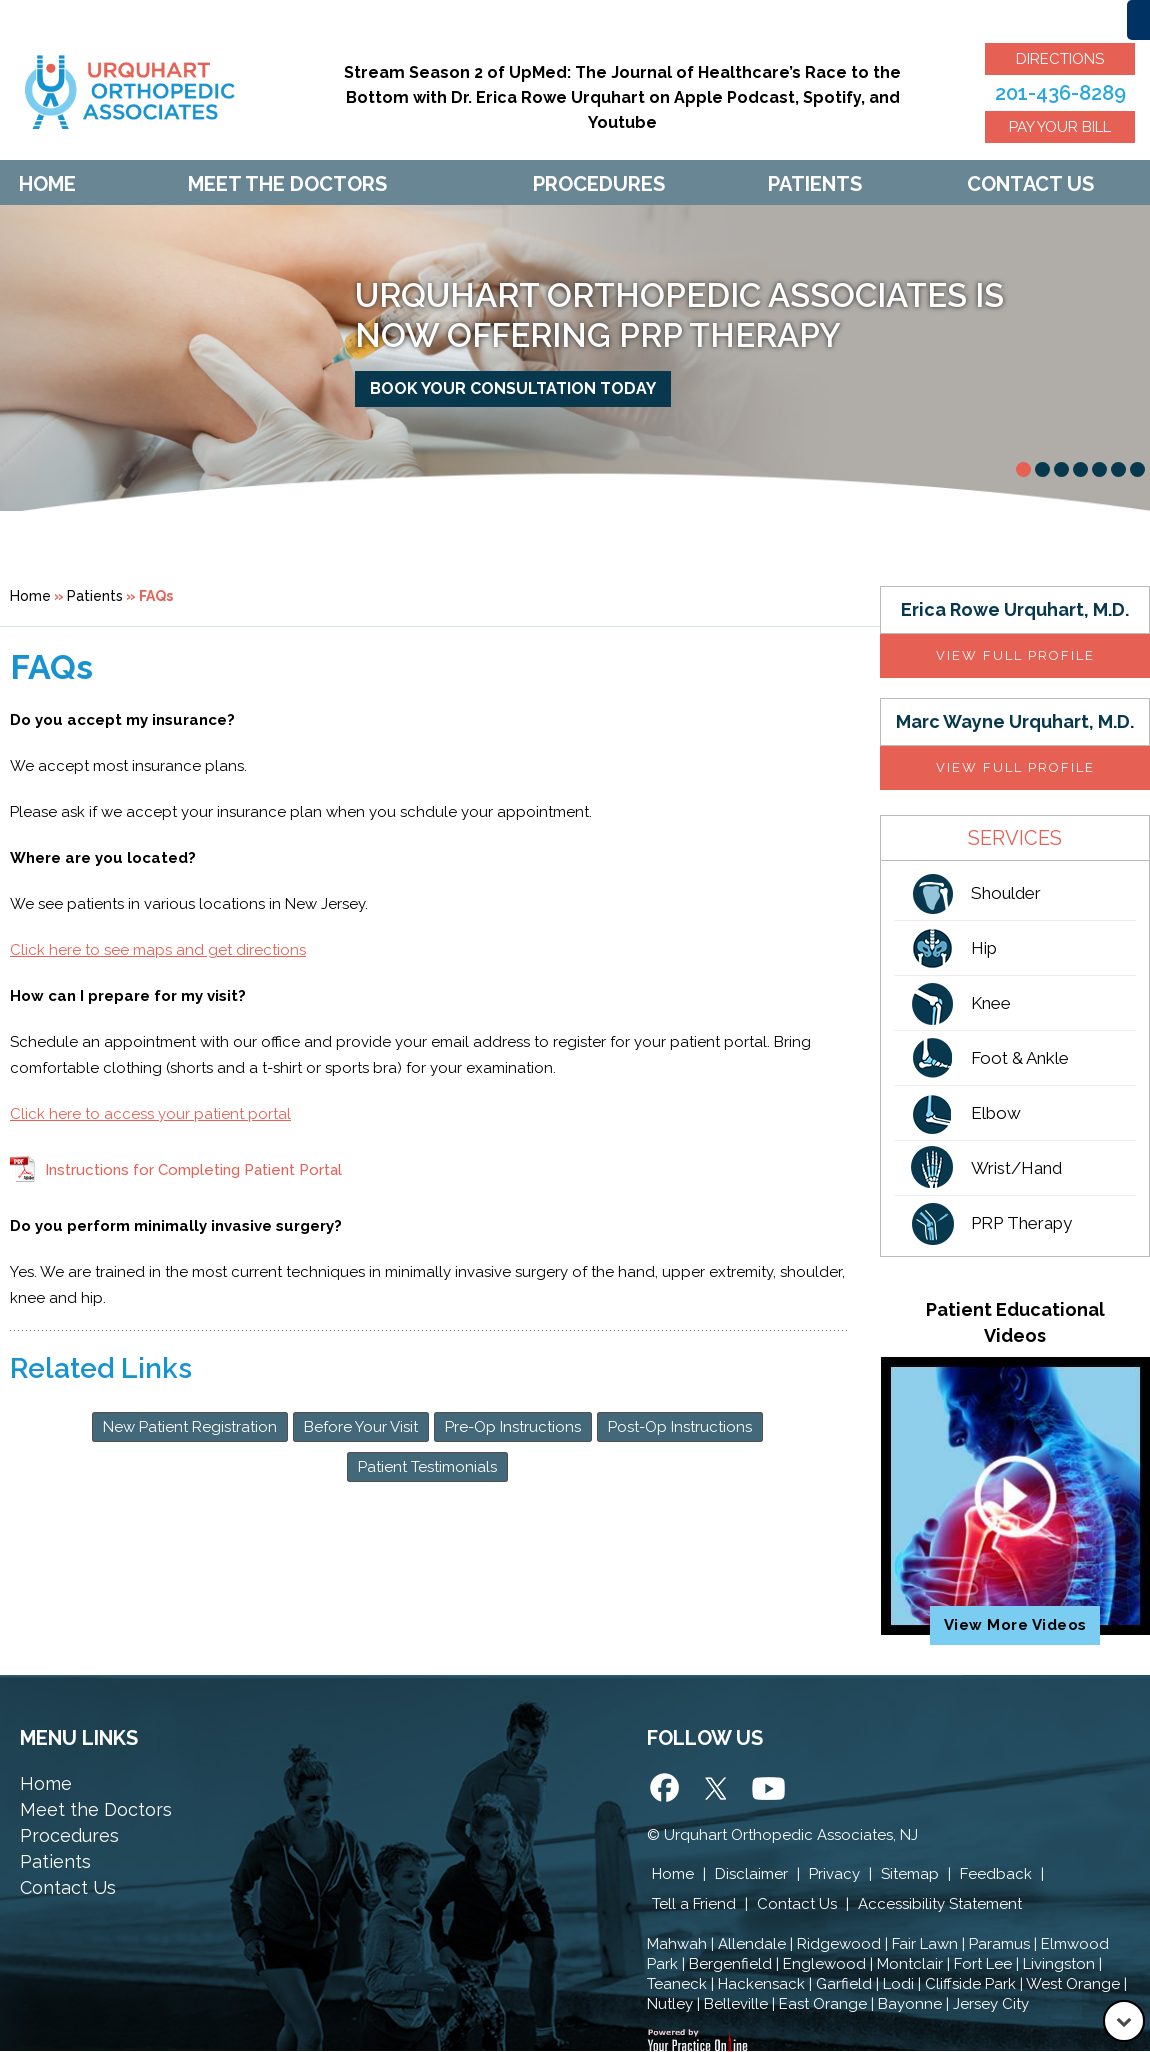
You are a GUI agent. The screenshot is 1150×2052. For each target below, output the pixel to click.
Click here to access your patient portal (150, 1114)
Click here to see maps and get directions (158, 950)
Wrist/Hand (1016, 1168)
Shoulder (1006, 893)
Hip (984, 948)
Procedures (599, 184)
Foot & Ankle (1020, 1058)
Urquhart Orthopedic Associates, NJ (791, 1835)
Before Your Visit (361, 1427)
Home (47, 184)
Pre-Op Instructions (513, 1427)
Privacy (834, 1874)
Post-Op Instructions (680, 1427)
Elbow (996, 1113)
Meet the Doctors (96, 1809)
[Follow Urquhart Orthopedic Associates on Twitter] (717, 1791)
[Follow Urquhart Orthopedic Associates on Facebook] (667, 1791)
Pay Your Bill (1060, 127)
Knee (991, 1003)
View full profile (1015, 655)
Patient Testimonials (427, 1467)
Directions (1060, 59)
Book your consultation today (513, 388)
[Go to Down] (1124, 2021)
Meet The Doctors (287, 184)
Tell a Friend (694, 1904)
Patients (815, 184)
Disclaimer (751, 1874)
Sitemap (910, 1874)
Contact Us (1030, 184)
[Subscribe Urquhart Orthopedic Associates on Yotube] (767, 1791)
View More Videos (1015, 1625)
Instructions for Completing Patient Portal (193, 1170)
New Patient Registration (190, 1427)
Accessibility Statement (940, 1904)
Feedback (996, 1874)
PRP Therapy (1021, 1223)
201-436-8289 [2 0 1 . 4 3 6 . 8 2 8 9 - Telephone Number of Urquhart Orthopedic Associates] (1060, 93)
